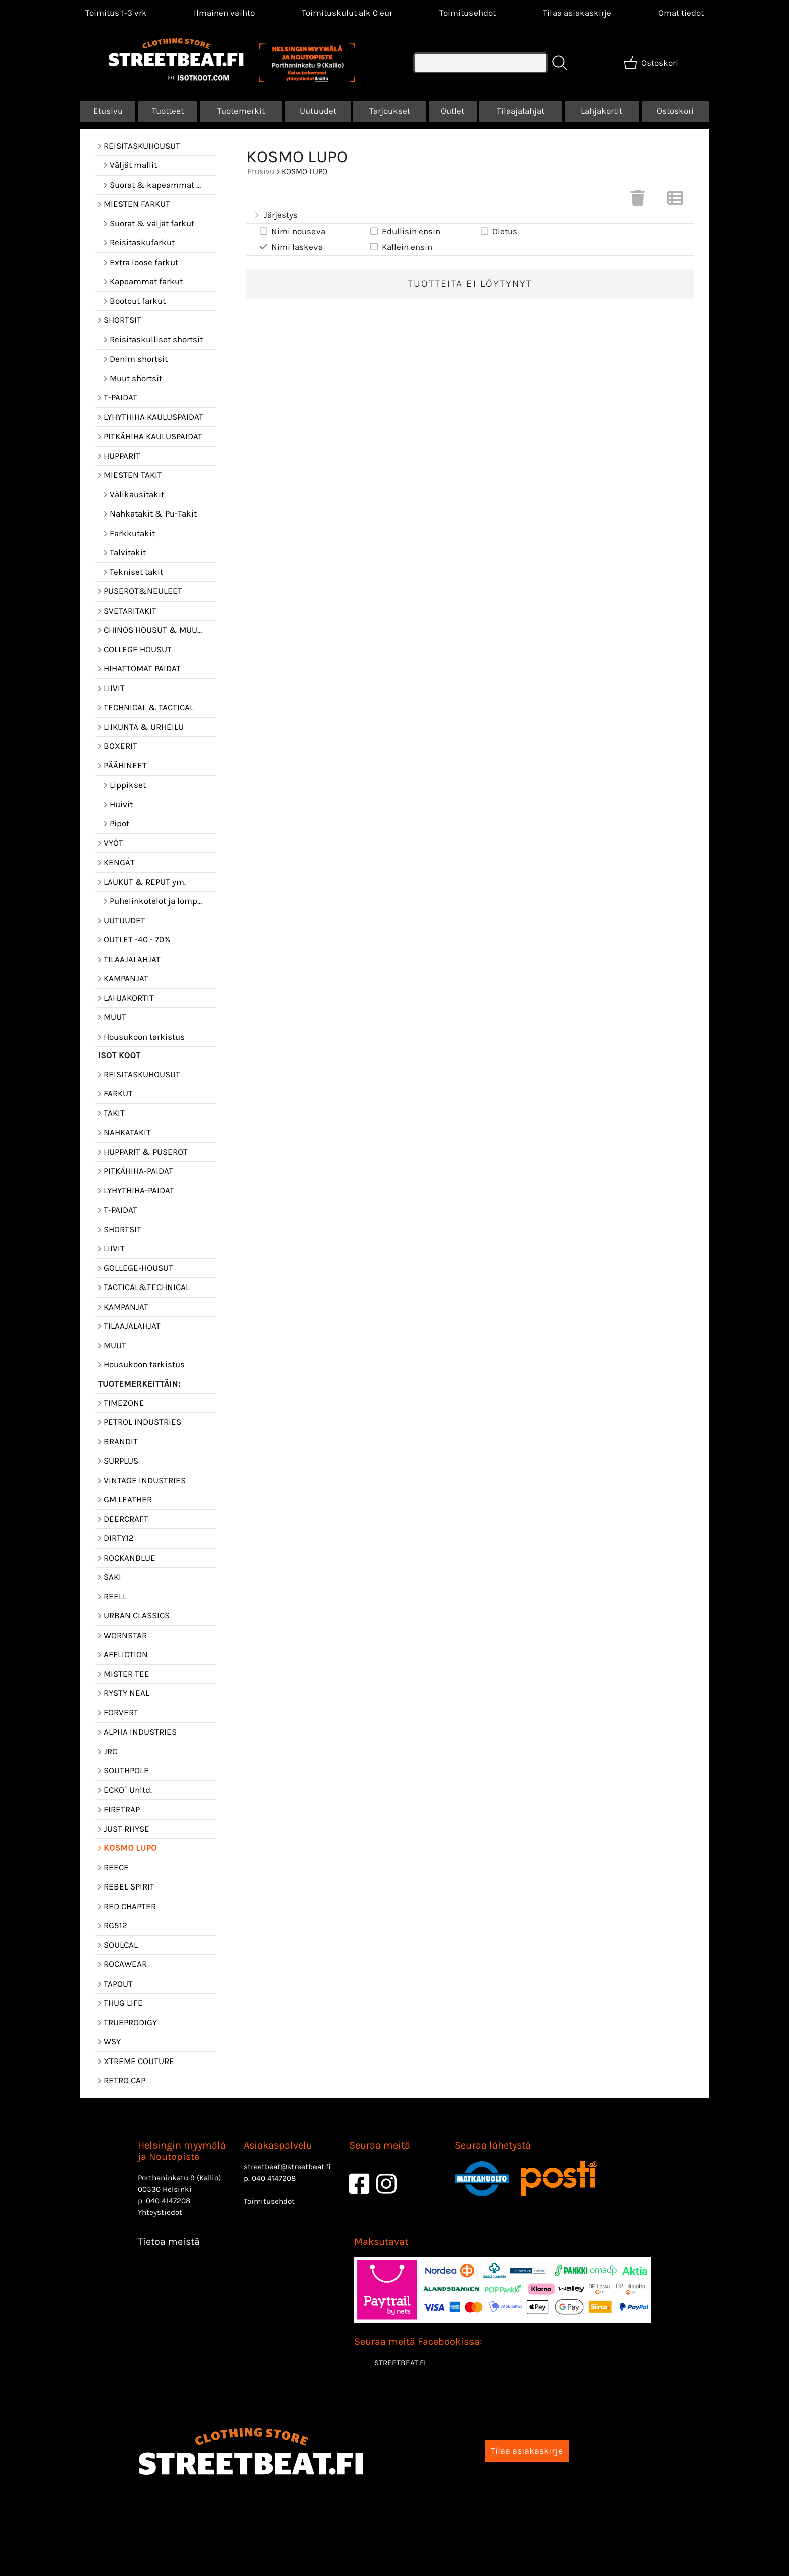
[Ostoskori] (652, 63)
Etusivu (108, 111)
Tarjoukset (389, 111)
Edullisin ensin (404, 231)
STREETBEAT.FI (400, 2362)
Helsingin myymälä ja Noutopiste (182, 2150)
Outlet (452, 111)
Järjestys (275, 215)
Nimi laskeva (290, 247)
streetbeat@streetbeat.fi (287, 2166)
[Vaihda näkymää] (675, 201)
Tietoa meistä (169, 2241)
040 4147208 (168, 2200)
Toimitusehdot (467, 13)
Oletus (498, 231)
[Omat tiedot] (681, 13)
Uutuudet (318, 111)
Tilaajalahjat (520, 111)
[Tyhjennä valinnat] (637, 201)
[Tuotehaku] (480, 62)
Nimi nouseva (291, 231)
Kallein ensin (400, 247)
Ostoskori (675, 111)
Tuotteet (168, 111)
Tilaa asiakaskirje (577, 13)
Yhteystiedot (160, 2212)
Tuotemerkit (241, 111)
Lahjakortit (601, 111)
